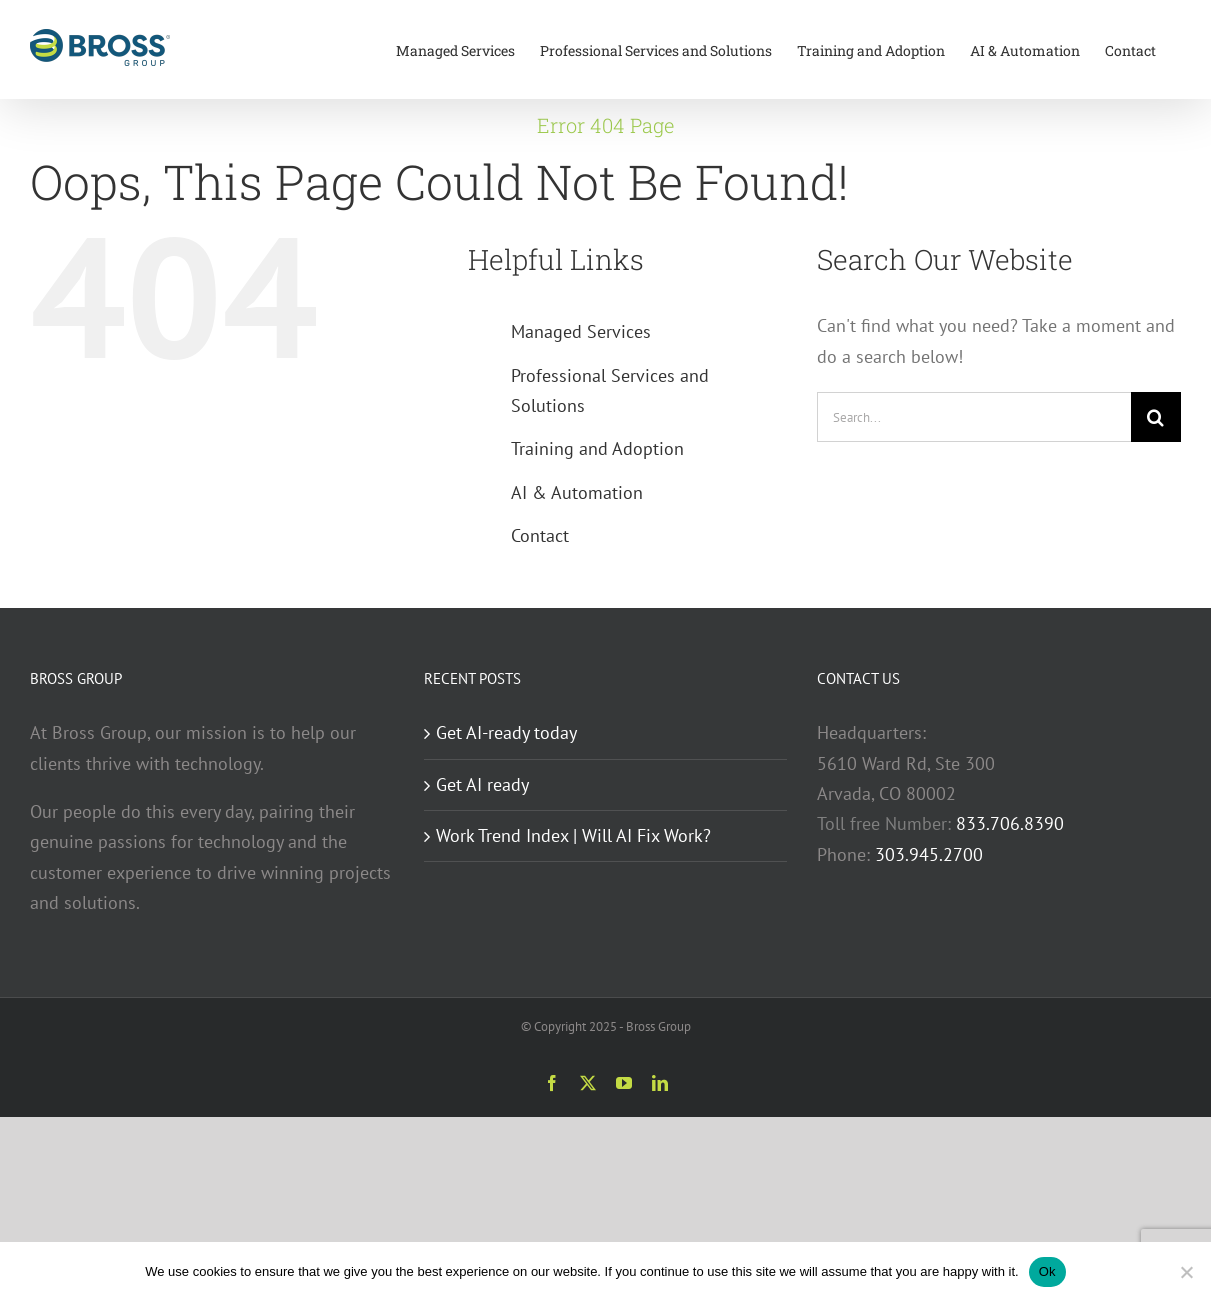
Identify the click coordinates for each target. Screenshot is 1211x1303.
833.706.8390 (1010, 823)
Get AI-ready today (506, 732)
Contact (540, 535)
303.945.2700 (929, 854)
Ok (1047, 1271)
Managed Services (581, 331)
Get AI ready (482, 784)
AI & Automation (577, 492)
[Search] (1156, 417)
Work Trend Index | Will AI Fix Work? (573, 835)
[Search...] (974, 417)
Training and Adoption (597, 448)
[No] (1186, 1272)
